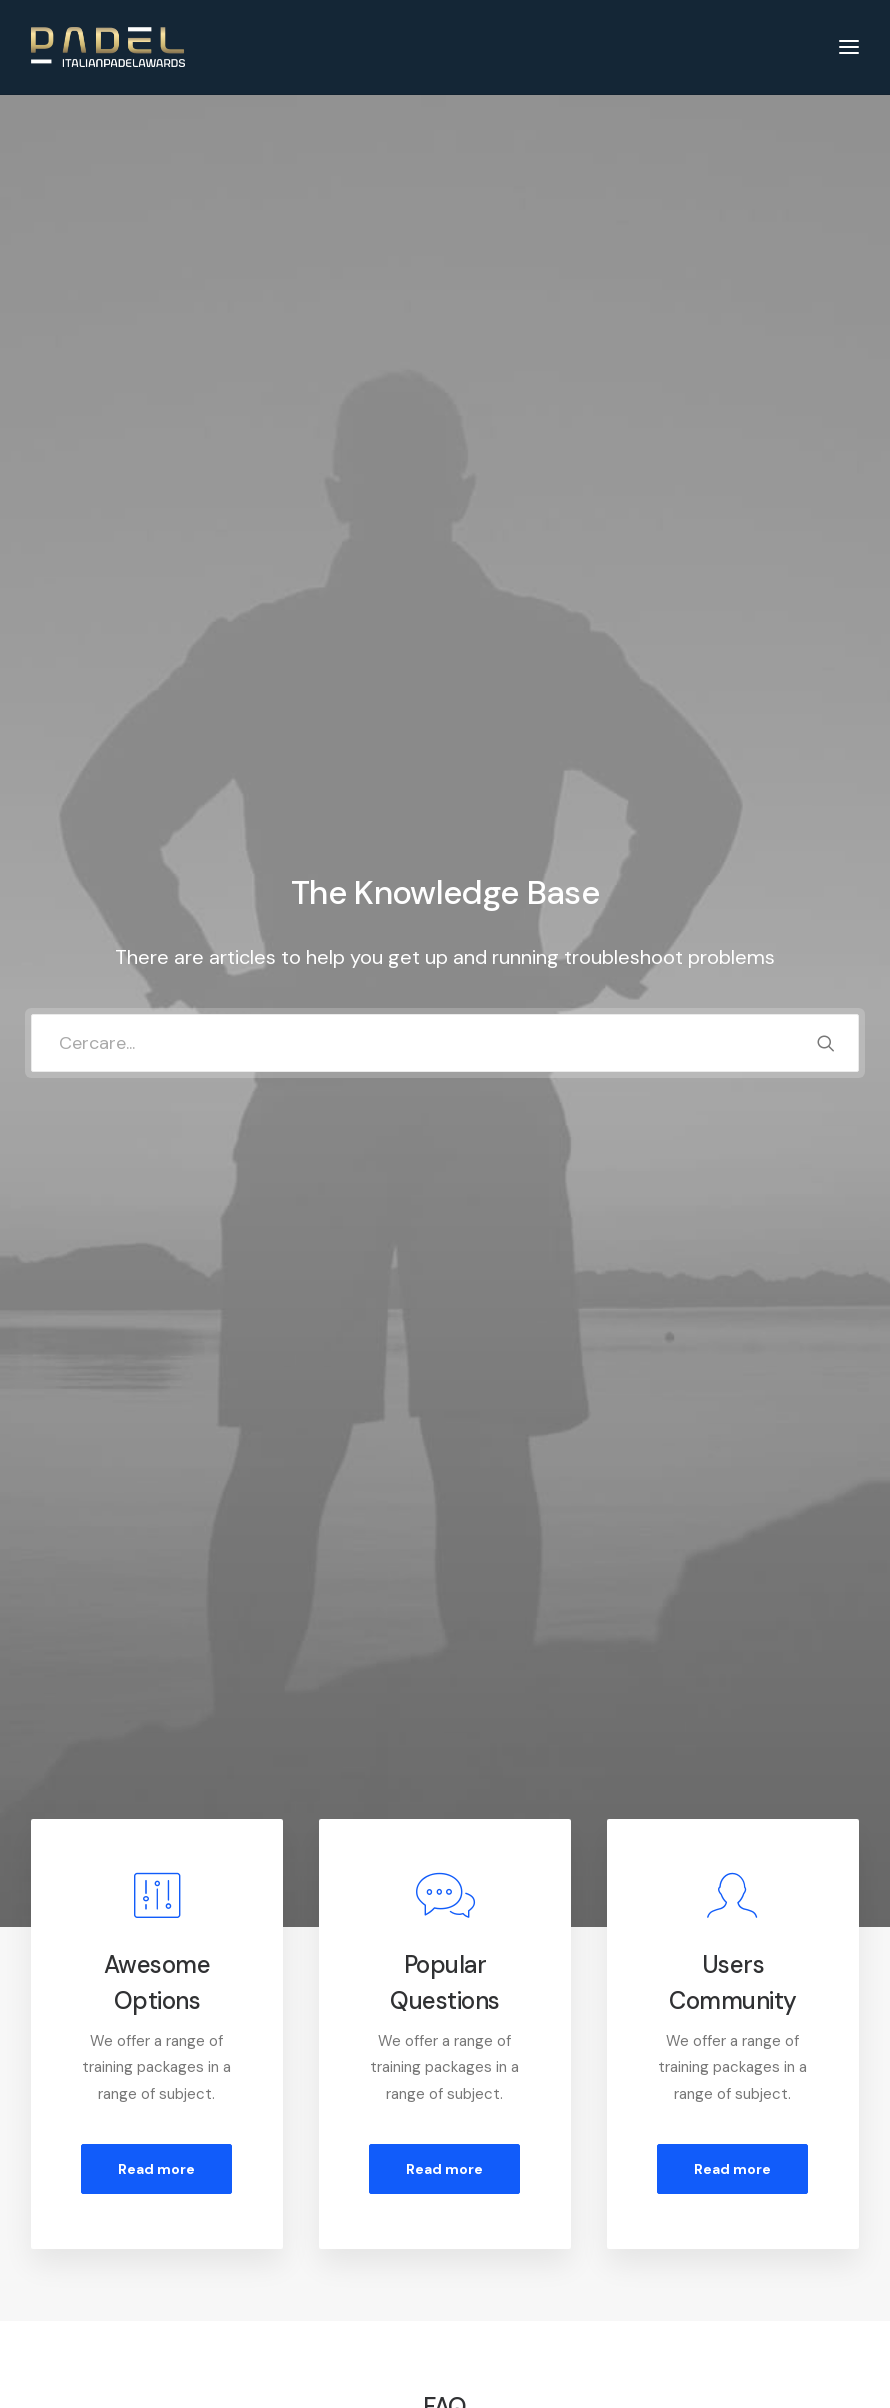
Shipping (492, 2244)
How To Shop (508, 2218)
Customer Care (300, 2192)
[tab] (445, 1176)
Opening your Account (540, 2192)
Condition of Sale (306, 2297)
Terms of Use (293, 2270)
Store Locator (512, 2297)
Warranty (278, 2323)
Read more (156, 819)
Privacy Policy (294, 2244)
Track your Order (520, 2270)
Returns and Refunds (318, 2218)
